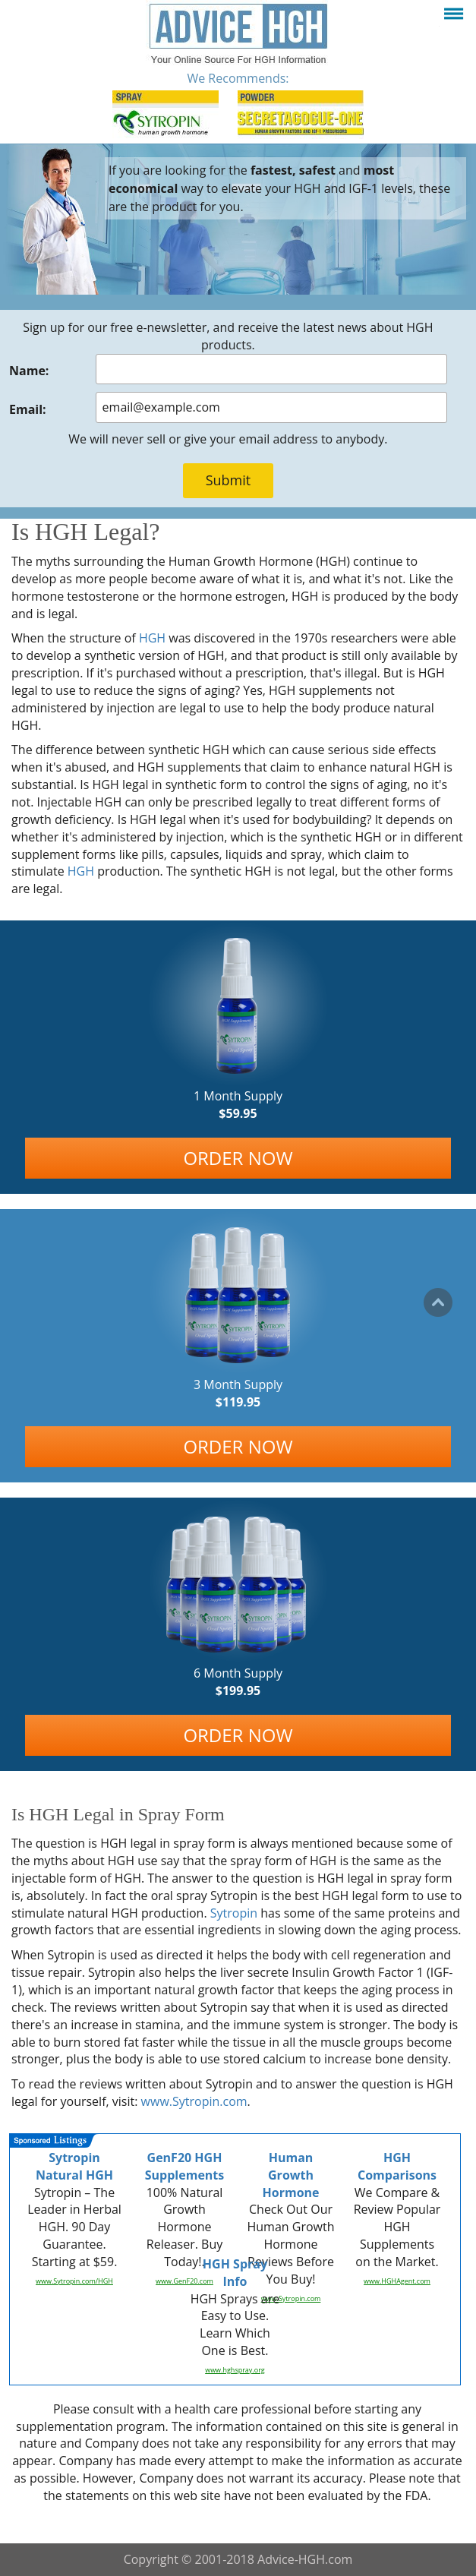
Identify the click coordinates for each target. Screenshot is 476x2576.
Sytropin (233, 1913)
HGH (152, 638)
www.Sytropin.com (194, 2101)
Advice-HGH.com (304, 2559)
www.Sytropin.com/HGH (74, 2281)
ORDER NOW (237, 1157)
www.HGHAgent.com (397, 2281)
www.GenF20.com (184, 2281)
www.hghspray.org (235, 2370)
